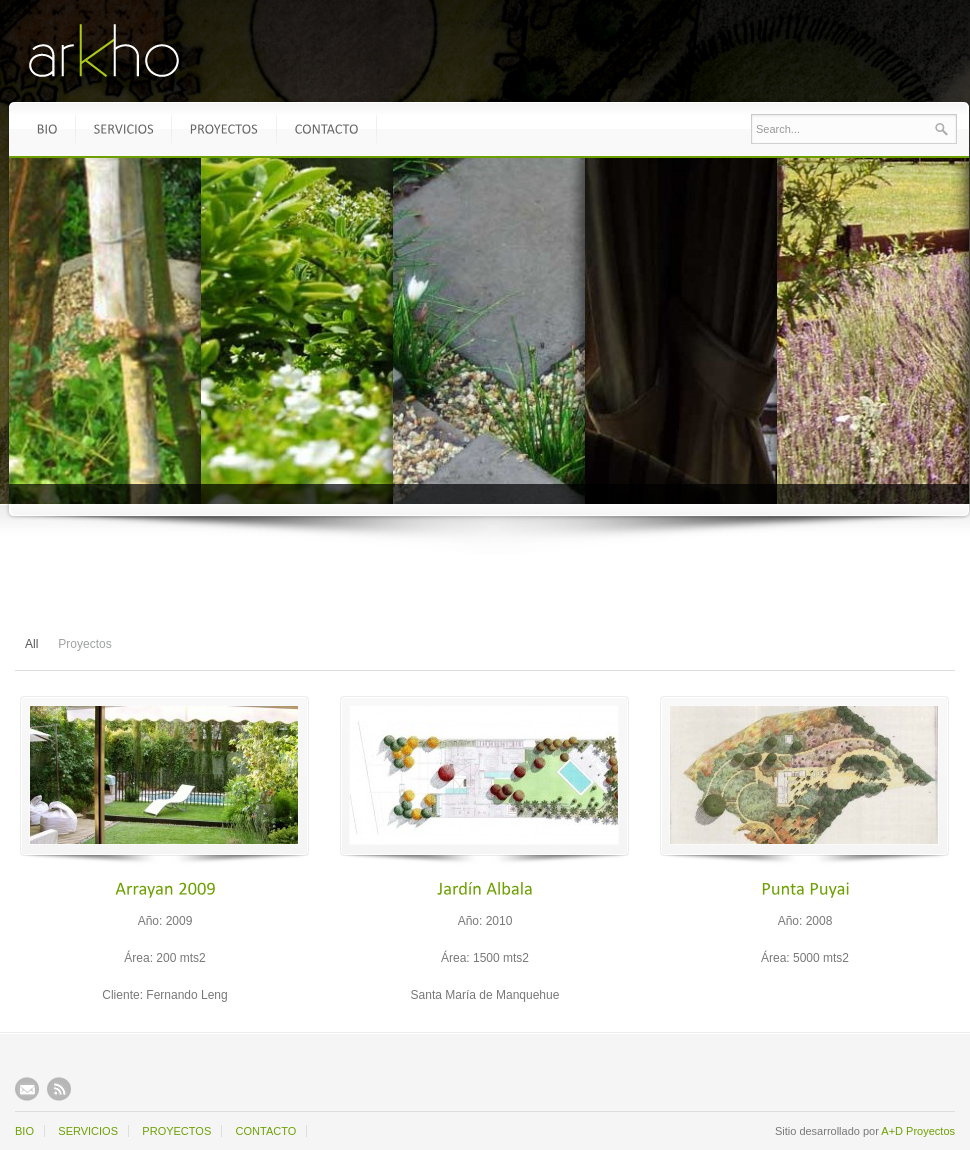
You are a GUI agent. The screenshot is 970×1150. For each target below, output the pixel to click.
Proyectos (84, 644)
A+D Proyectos (918, 1131)
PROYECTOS (176, 1131)
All (31, 644)
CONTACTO (266, 1131)
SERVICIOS (88, 1131)
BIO (24, 1131)
